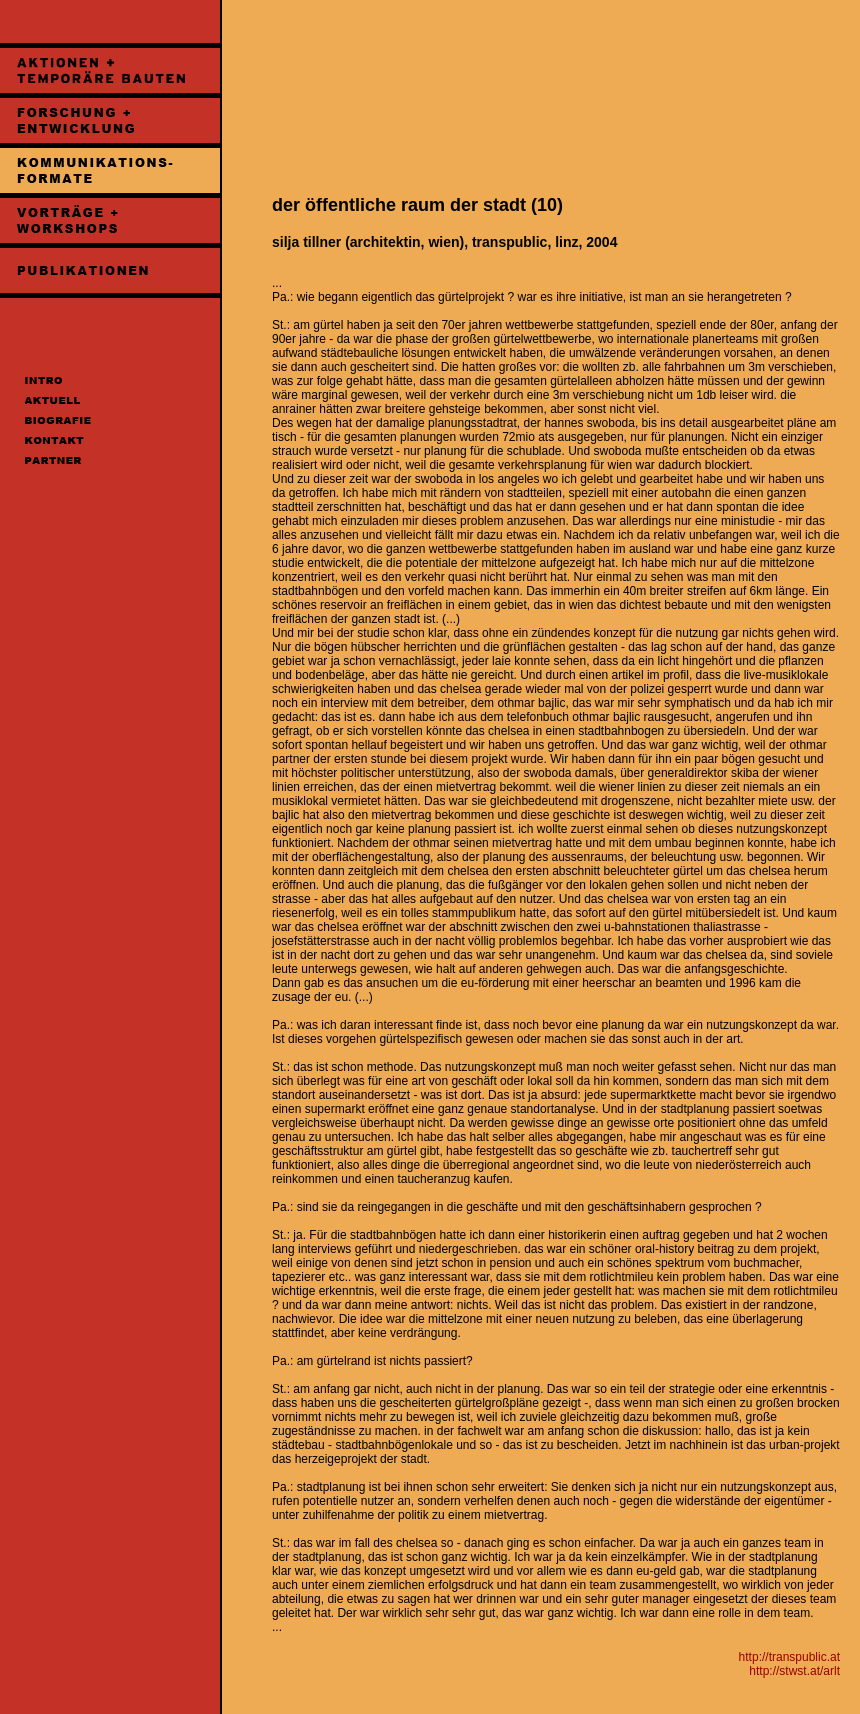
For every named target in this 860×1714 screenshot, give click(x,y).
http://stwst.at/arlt (794, 1671)
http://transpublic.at (789, 1657)
